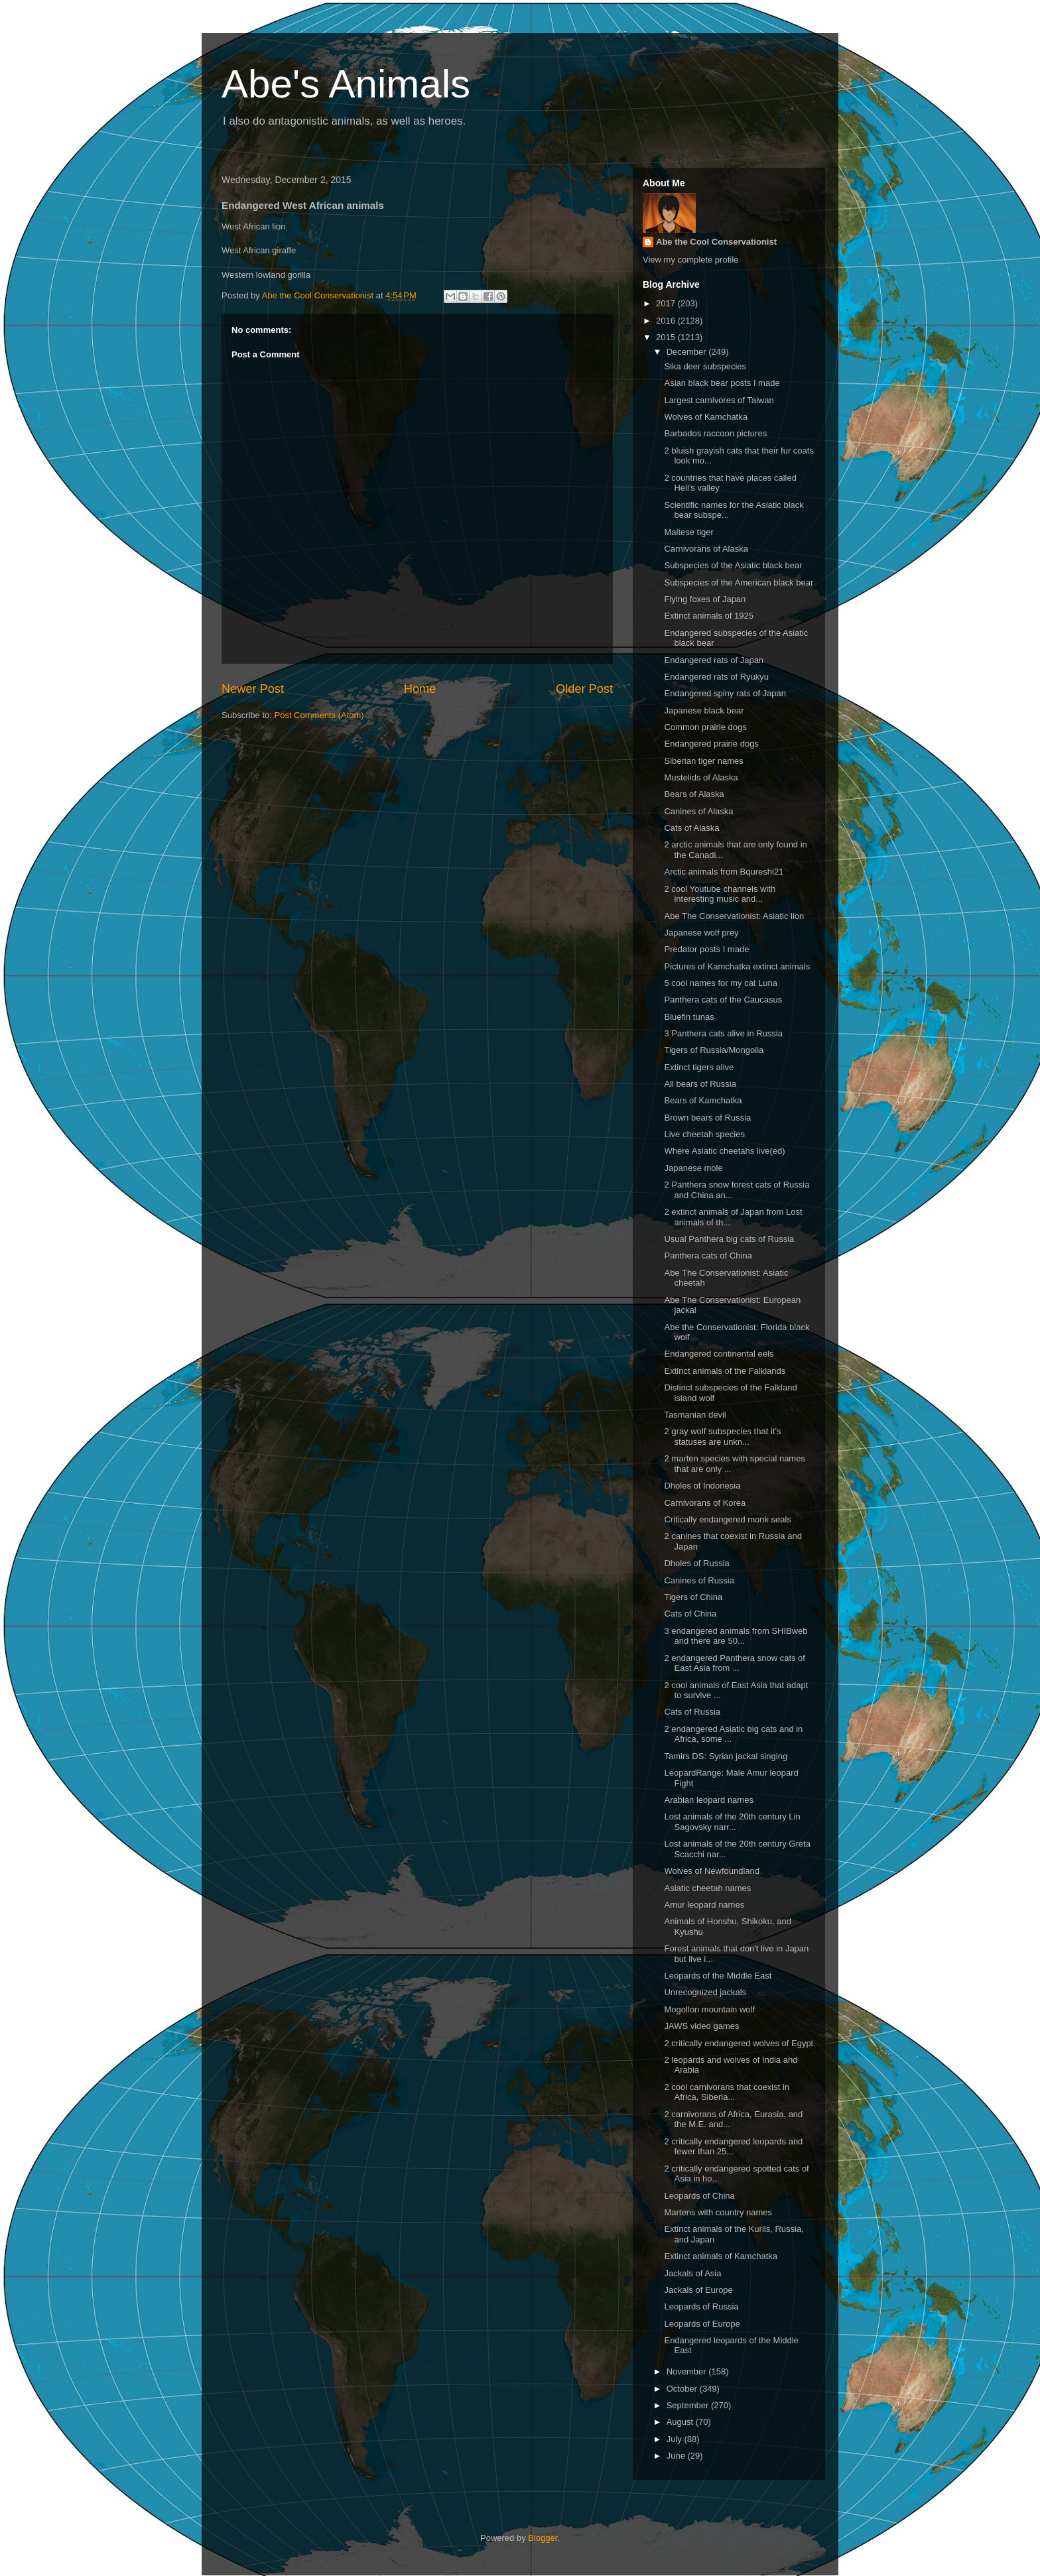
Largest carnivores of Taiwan (718, 400)
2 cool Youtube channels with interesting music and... (719, 894)
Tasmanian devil (695, 1415)
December (688, 352)
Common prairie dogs (705, 727)
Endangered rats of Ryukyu (716, 677)
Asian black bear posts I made (721, 383)
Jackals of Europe (698, 2290)
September (689, 2405)
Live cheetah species (704, 1134)
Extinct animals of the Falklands (724, 1371)
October (683, 2389)
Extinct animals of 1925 (708, 616)
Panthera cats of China (707, 1255)
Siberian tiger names (703, 761)
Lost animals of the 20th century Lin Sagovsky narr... (732, 1821)
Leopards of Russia (701, 2306)
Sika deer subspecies (705, 366)
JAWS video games (701, 2026)
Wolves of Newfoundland (711, 1871)
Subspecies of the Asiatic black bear (733, 565)
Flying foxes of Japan (705, 599)
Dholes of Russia (696, 1563)
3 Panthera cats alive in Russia (723, 1033)
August (681, 2422)
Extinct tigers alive (699, 1067)
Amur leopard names (704, 1905)
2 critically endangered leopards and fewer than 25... (733, 2146)
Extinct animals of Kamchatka (720, 2256)
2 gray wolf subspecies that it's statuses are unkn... (722, 1436)
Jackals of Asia (692, 2273)
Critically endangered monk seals (727, 1519)
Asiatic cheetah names (707, 1888)
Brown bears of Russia (707, 1118)
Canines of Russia (699, 1580)
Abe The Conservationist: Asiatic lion (734, 916)
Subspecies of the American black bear (738, 582)
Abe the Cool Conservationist (716, 242)
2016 (667, 321)
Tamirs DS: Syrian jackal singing (725, 1756)
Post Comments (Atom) (319, 715)
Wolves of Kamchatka (705, 417)
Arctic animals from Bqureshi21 (723, 872)
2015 (667, 337)
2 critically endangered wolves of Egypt (738, 2043)
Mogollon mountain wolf (709, 2009)
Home (420, 689)
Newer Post (253, 689)
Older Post (584, 689)
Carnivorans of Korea (705, 1503)
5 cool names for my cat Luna (720, 983)
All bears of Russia (700, 1084)
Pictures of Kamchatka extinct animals (737, 966)
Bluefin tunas (689, 1017)
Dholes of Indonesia (702, 1486)
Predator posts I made (706, 949)
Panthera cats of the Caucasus (723, 1000)
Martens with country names (718, 2212)
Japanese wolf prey (701, 933)
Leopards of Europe (702, 2324)
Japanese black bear (704, 710)
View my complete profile (690, 260)
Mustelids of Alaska (701, 777)
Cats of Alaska (691, 828)
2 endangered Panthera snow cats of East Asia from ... (734, 1663)
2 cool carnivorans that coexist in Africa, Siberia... (726, 2092)
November (688, 2371)
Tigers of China (693, 1597)
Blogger (542, 2538)
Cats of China (690, 1614)
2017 (667, 303)
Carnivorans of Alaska (706, 549)
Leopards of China (699, 2196)
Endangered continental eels (718, 1354)
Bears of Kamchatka (703, 1100)
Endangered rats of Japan (713, 660)
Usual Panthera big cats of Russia (729, 1239)
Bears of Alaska (694, 794)
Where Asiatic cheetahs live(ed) (724, 1151)
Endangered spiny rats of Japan (725, 693)
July (675, 2439)
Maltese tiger (688, 532)
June (677, 2456)
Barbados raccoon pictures (715, 433)
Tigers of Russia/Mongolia (713, 1050)
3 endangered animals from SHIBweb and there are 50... (735, 1636)
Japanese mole (693, 1168)
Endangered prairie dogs (711, 744)
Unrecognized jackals (705, 1992)
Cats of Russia (692, 1712)
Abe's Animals (346, 84)
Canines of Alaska (698, 811)
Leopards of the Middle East (717, 1976)
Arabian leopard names (708, 1800)
